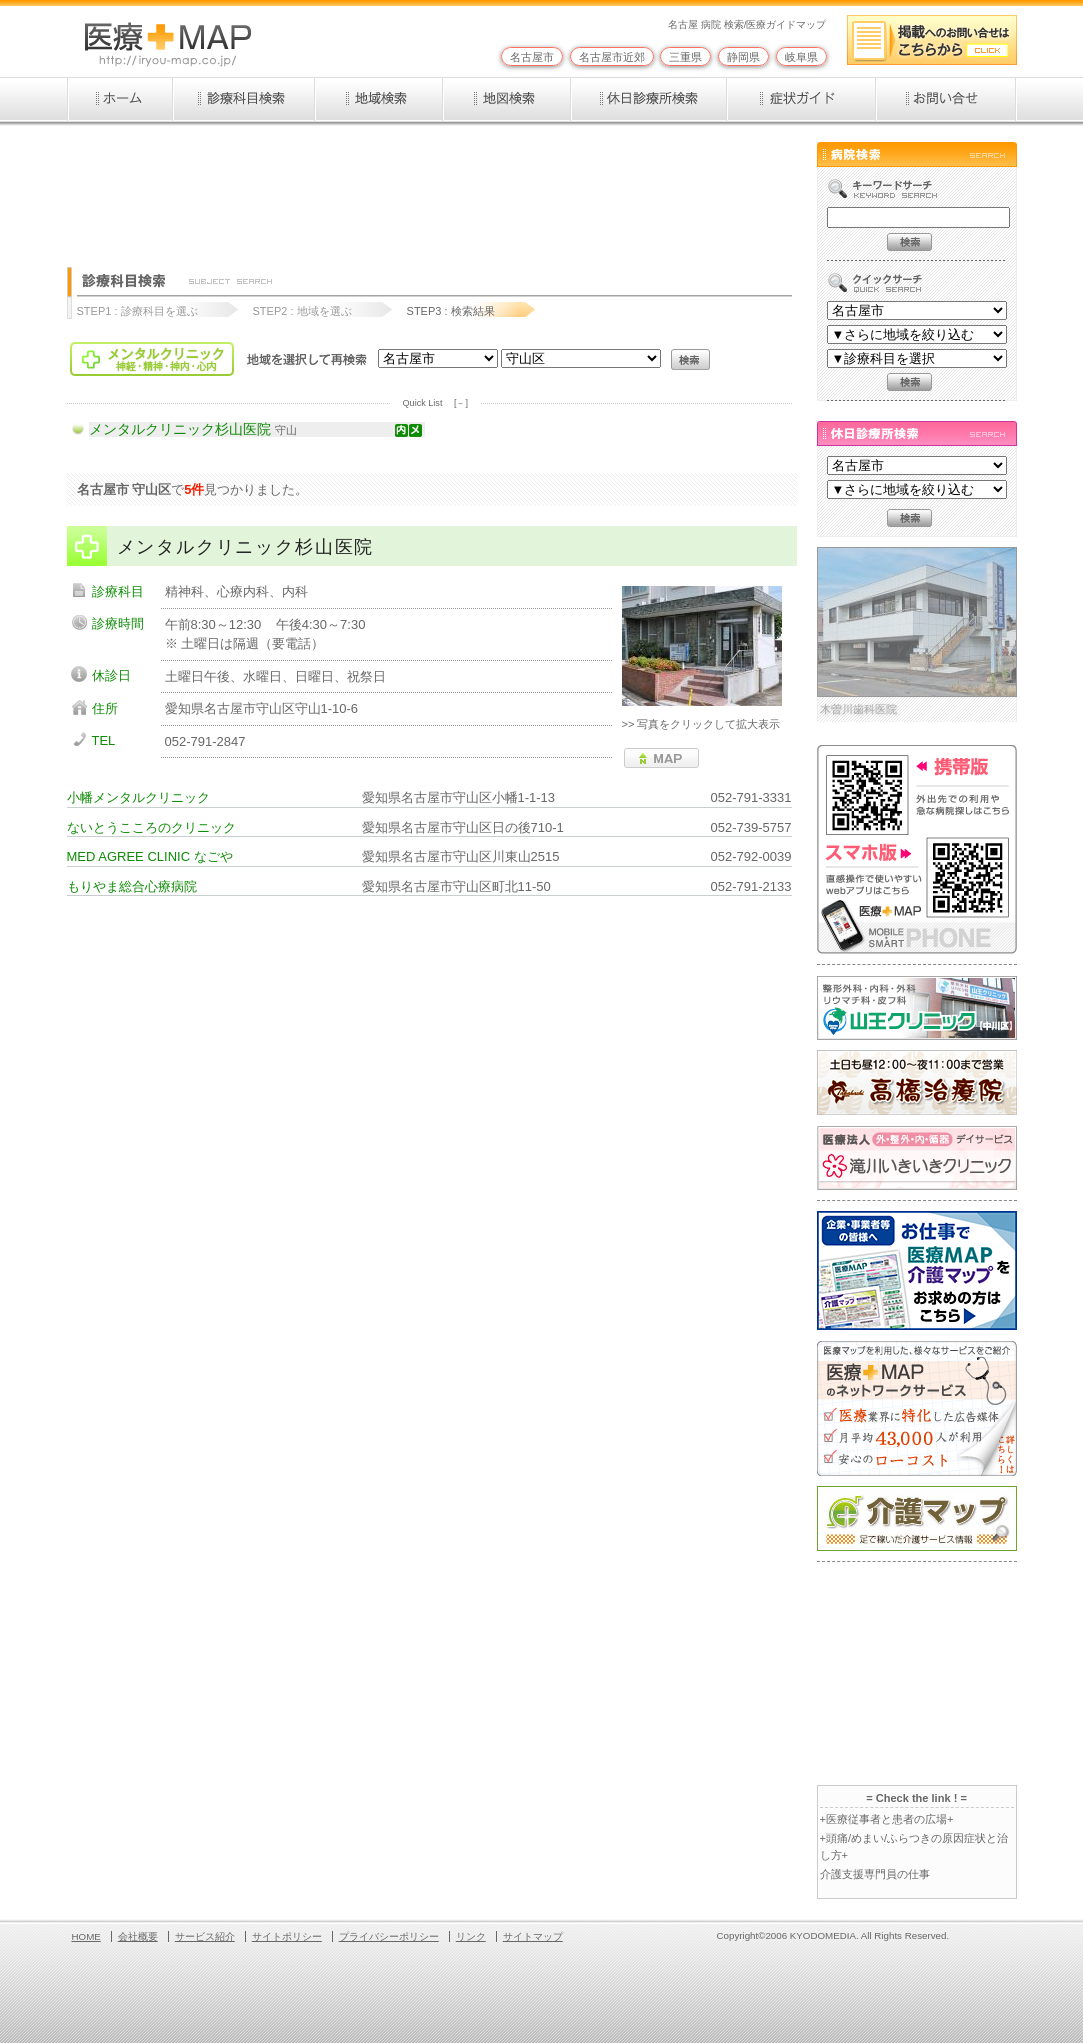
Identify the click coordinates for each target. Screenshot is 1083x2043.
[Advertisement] (431, 187)
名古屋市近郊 (612, 57)
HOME (86, 1936)
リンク (471, 1936)
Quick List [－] (435, 403)
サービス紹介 (205, 1936)
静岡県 (743, 57)
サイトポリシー (287, 1936)
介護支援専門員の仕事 (875, 1874)
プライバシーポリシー (389, 1936)
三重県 (685, 57)
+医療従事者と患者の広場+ (887, 1819)
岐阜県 (801, 57)
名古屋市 (532, 57)
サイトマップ (533, 1936)
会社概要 (138, 1936)
